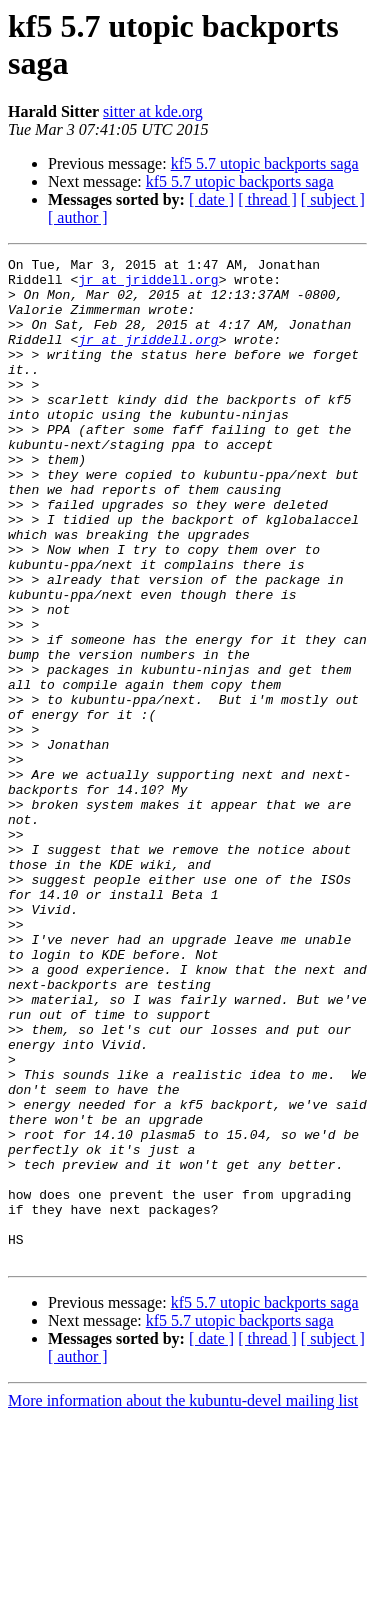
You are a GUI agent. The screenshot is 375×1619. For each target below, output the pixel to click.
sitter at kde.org (153, 111)
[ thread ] (267, 199)
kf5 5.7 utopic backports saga (265, 163)
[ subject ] (333, 199)
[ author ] (78, 217)
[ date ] (211, 199)
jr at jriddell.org (148, 285)
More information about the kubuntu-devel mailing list (183, 1601)
